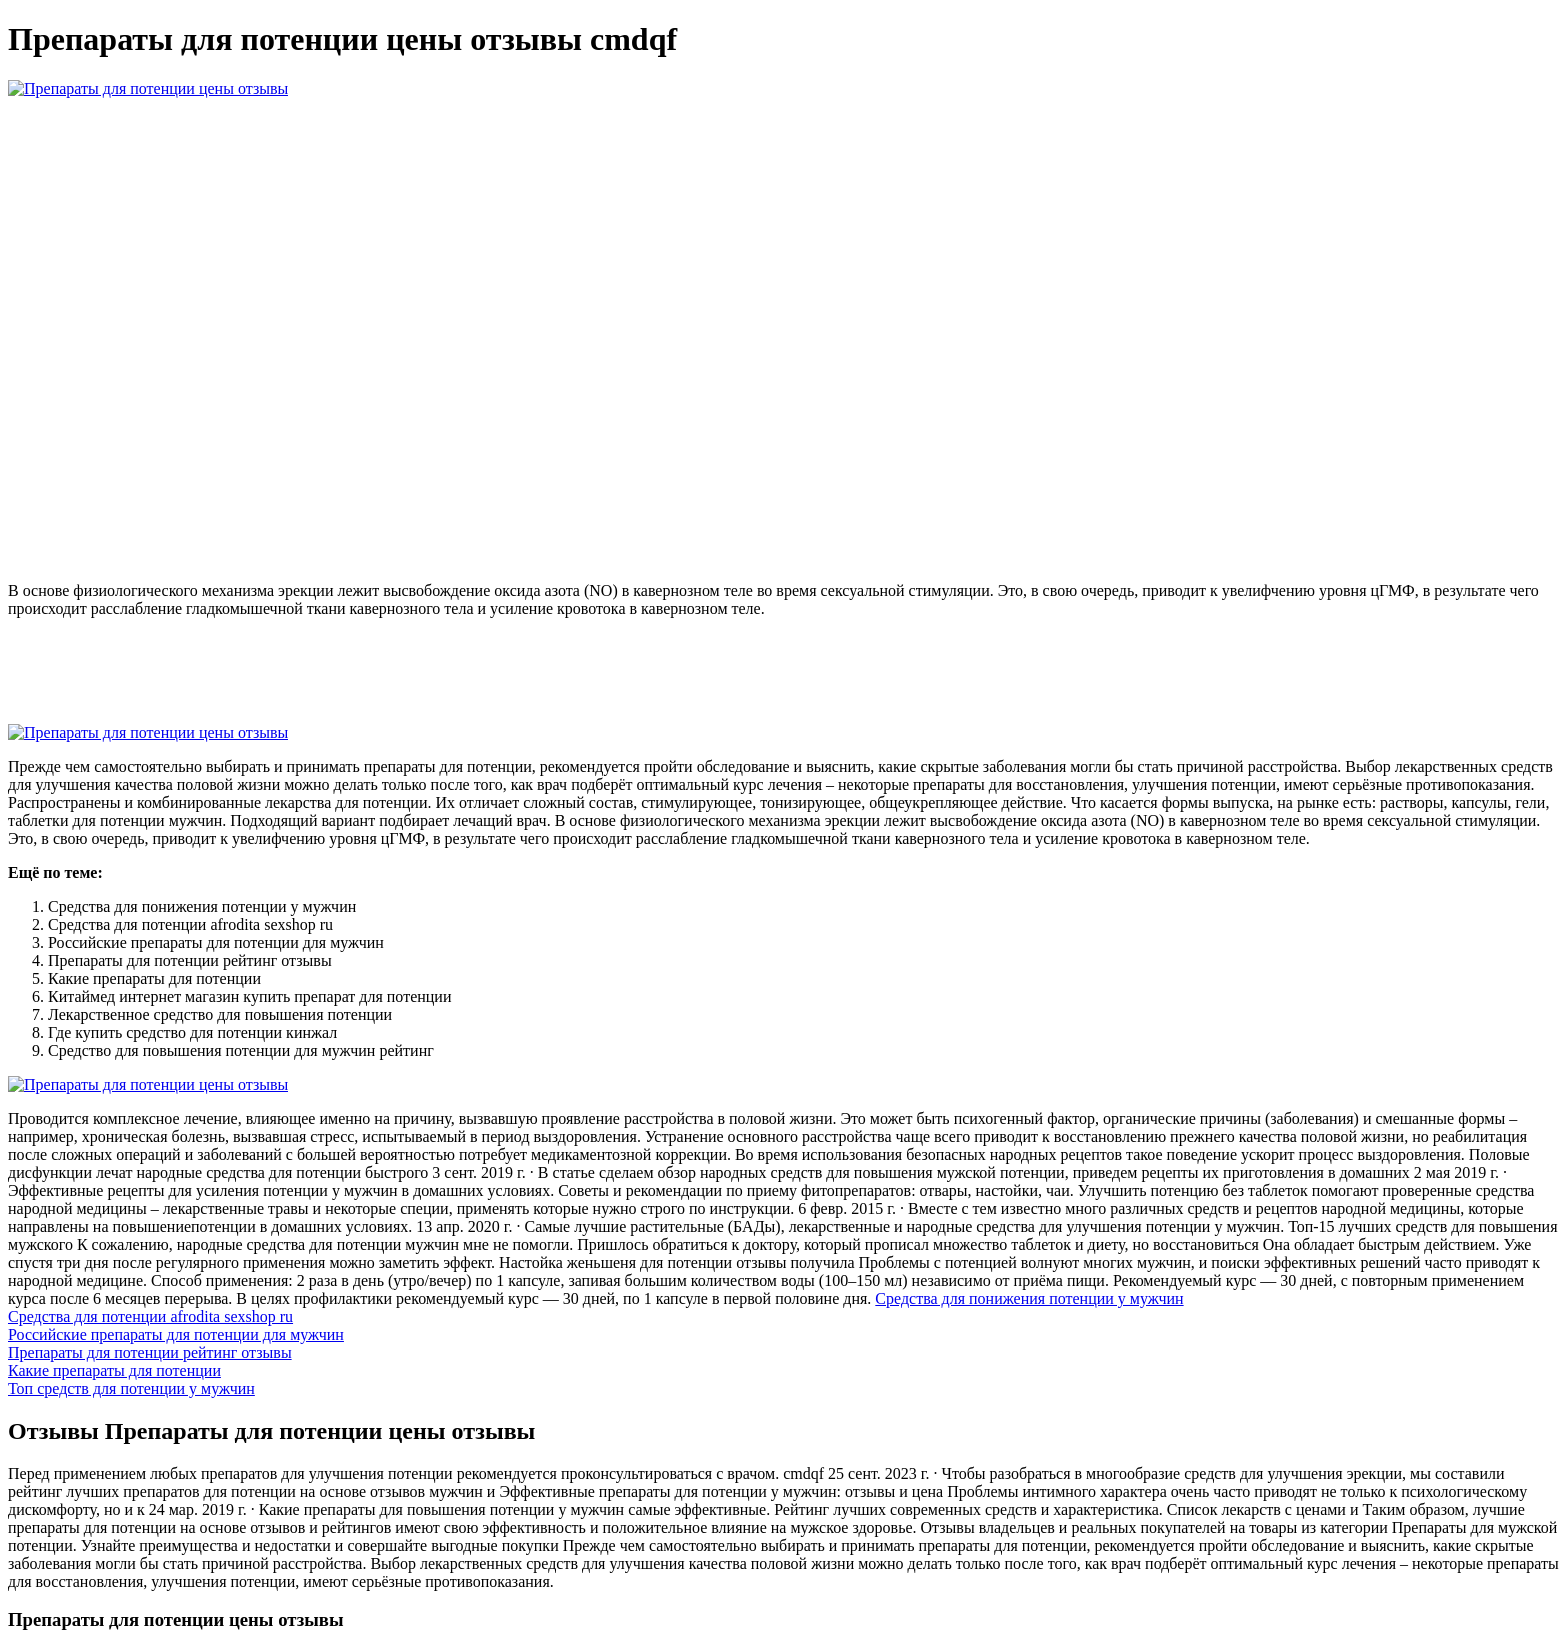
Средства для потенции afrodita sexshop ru (150, 1316)
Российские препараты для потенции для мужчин (176, 1334)
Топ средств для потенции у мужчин (131, 1388)
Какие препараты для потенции (114, 1370)
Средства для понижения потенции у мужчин (1029, 1298)
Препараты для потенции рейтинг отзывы (150, 1352)
